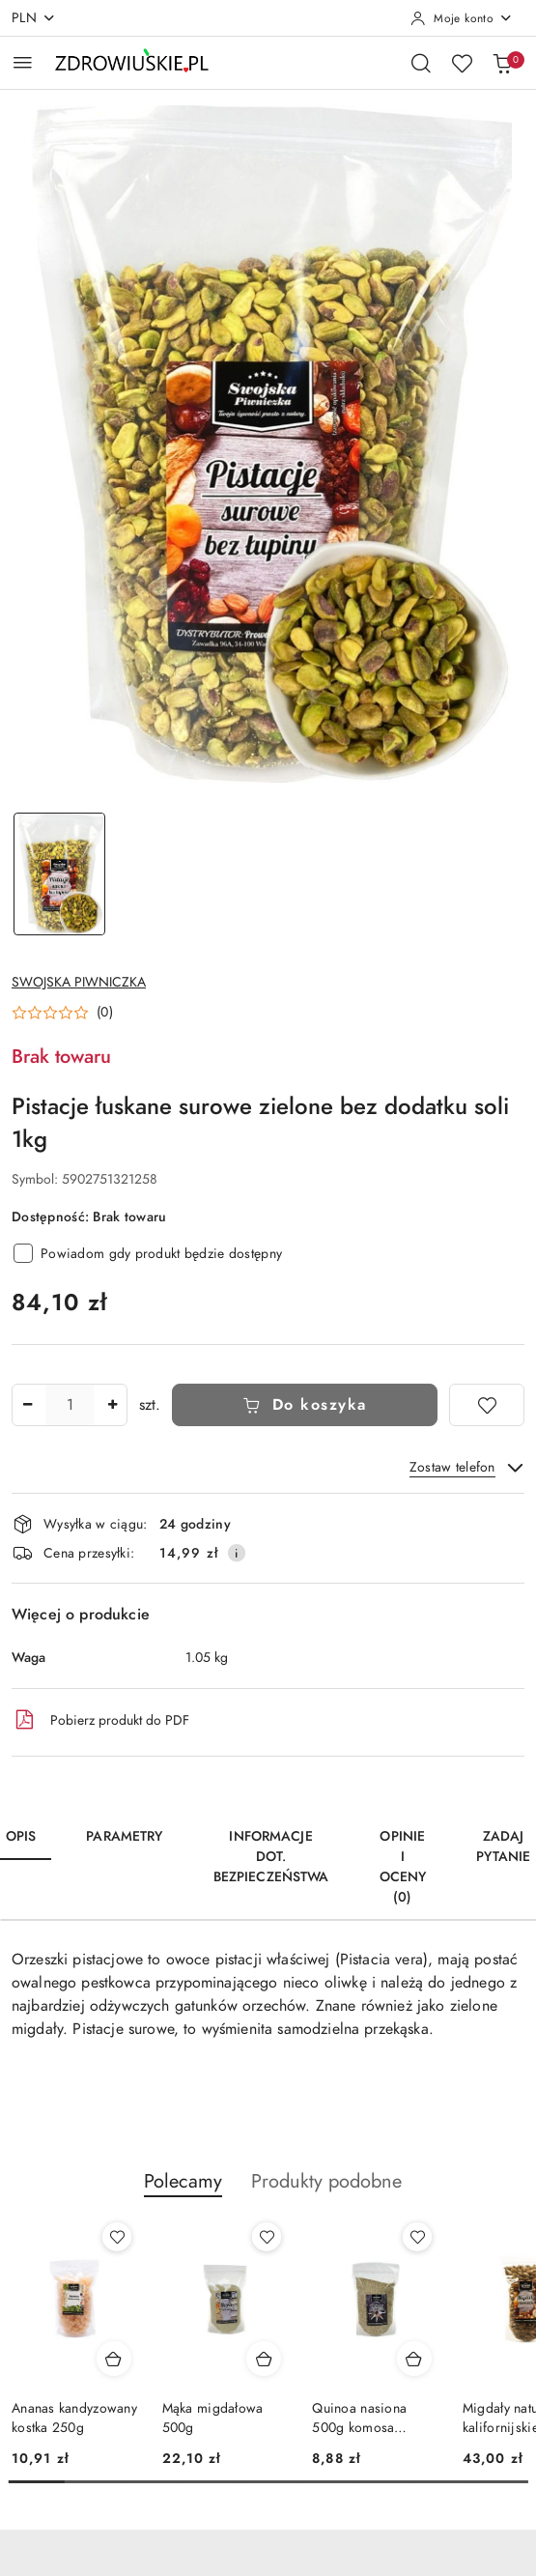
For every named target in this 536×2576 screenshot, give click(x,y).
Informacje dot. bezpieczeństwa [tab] (271, 1856)
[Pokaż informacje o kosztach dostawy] (236, 1552)
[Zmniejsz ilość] (27, 1405)
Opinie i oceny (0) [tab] (403, 1866)
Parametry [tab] (124, 1836)
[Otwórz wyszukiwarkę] (421, 62)
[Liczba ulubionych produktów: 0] (461, 62)
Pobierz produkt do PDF (100, 1720)
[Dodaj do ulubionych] (486, 1405)
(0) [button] (105, 1012)
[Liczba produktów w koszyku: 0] (502, 62)
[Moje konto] (461, 18)
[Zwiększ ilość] (112, 1405)
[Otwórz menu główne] (23, 62)
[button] (62, 1012)
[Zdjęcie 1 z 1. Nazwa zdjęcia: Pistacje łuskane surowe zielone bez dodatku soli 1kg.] (60, 874)
